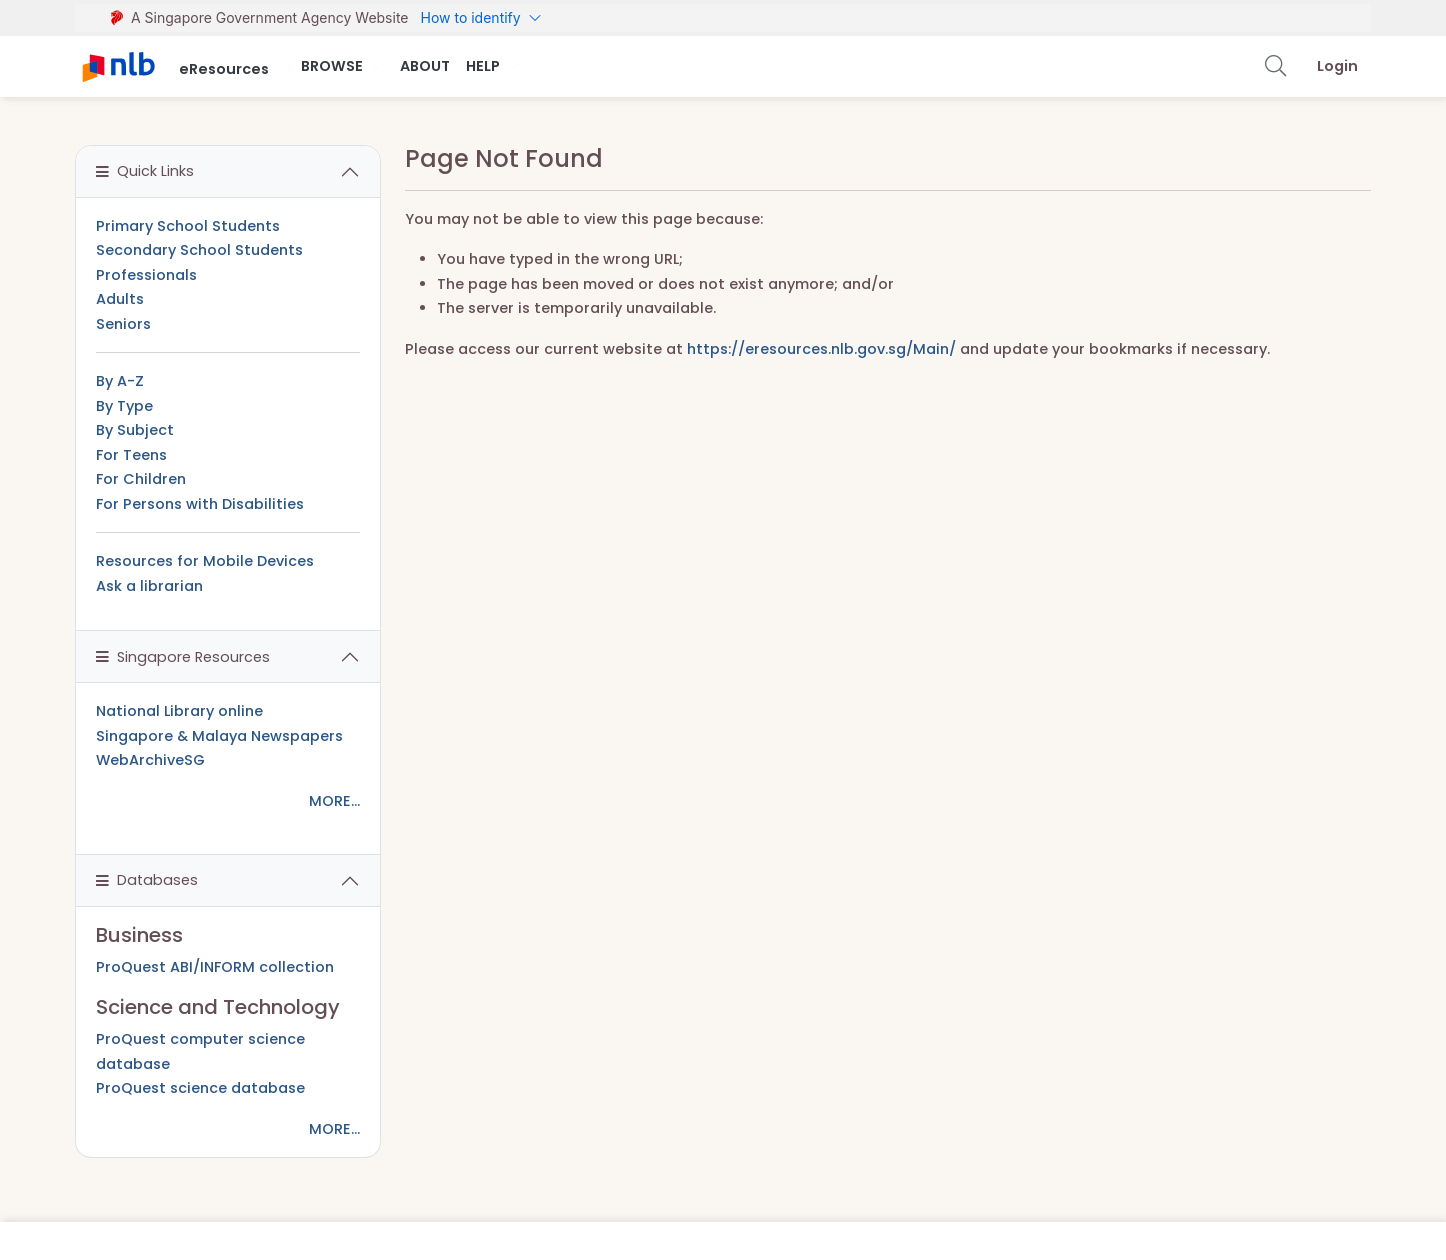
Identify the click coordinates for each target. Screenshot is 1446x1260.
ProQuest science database (200, 1088)
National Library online (179, 711)
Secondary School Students (199, 250)
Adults (120, 299)
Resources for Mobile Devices (205, 561)
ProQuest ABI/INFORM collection (215, 967)
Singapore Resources (183, 657)
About (425, 66)
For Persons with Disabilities (200, 504)
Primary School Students (188, 226)
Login (1337, 66)
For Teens (131, 455)
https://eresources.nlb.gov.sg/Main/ (821, 349)
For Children (141, 479)
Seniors (123, 324)
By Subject (135, 430)
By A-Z (120, 381)
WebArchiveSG (150, 760)
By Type (124, 406)
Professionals (146, 275)
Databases (147, 880)
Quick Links (145, 171)
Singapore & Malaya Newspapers (219, 736)
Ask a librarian (149, 586)
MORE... (334, 801)
